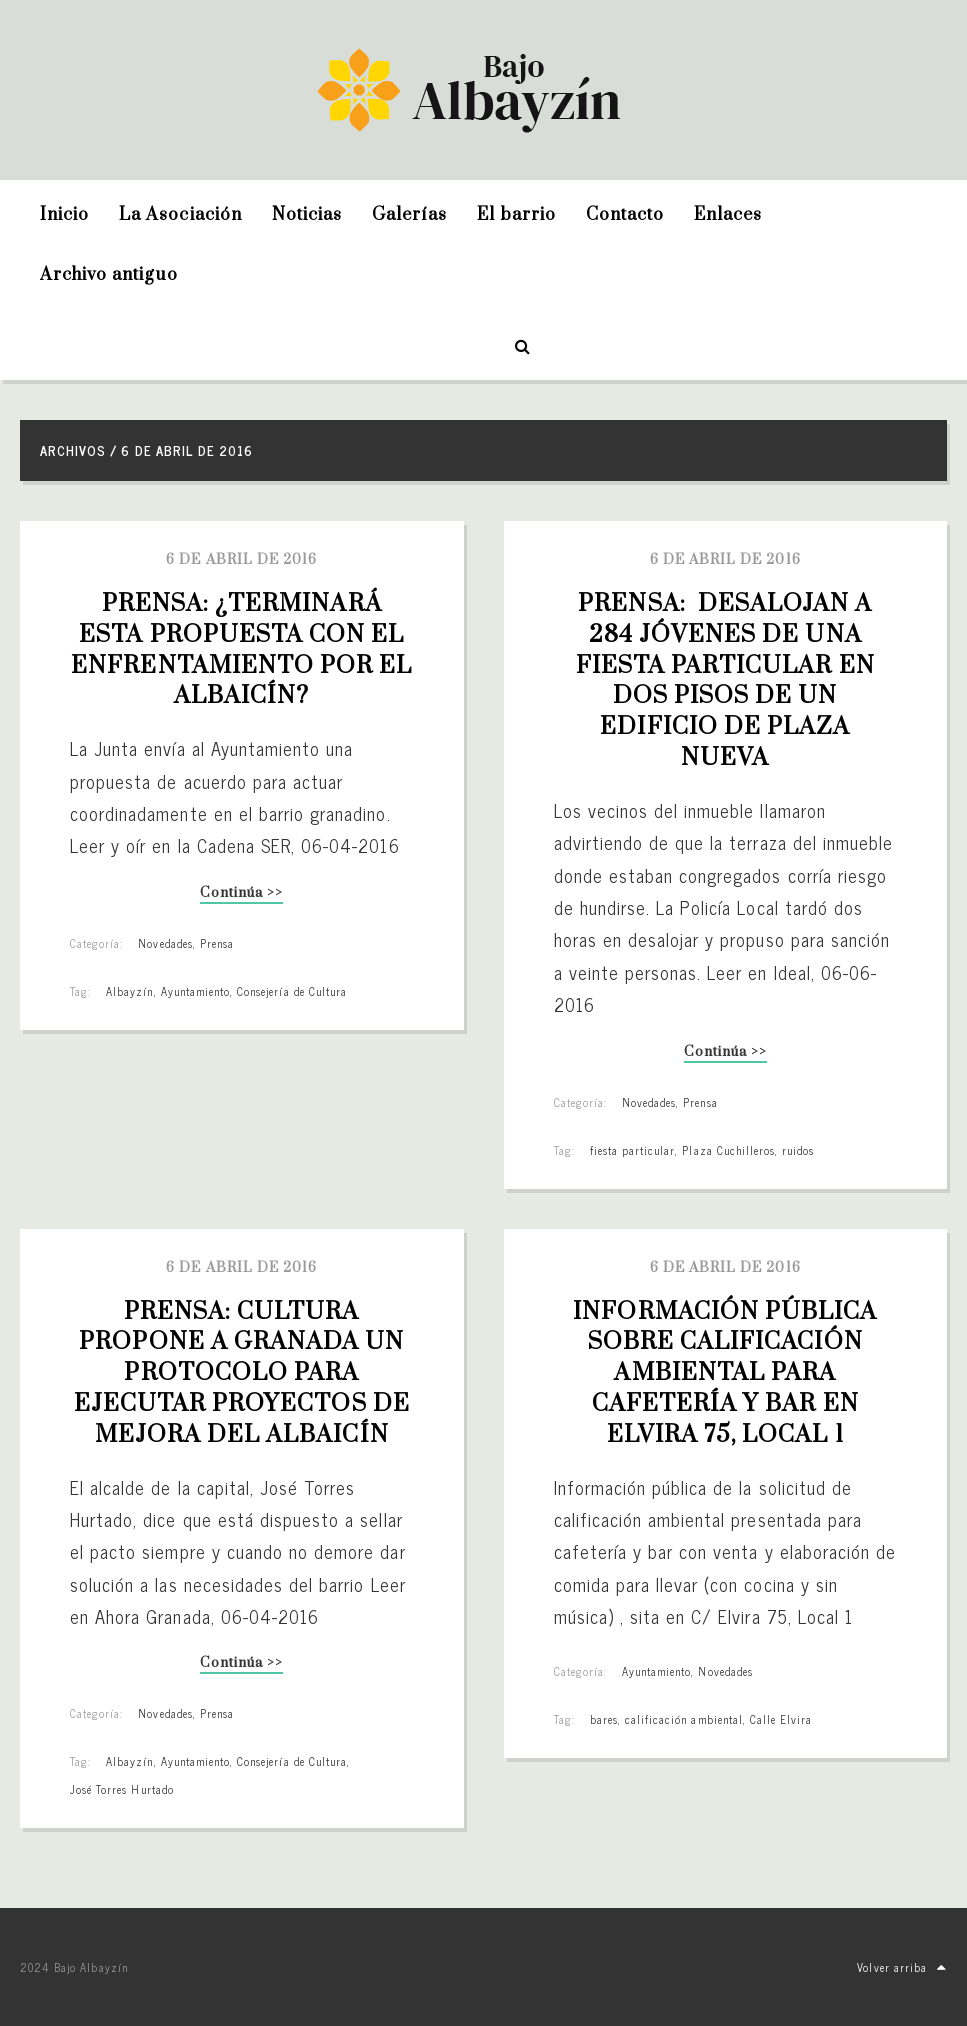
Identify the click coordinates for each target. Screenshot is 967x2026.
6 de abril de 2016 (241, 560)
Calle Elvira (781, 1719)
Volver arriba (902, 1967)
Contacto (625, 215)
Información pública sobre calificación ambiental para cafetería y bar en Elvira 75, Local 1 (728, 1373)
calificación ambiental (684, 1719)
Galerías (409, 215)
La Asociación (180, 215)
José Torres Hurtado (122, 1789)
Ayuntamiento (195, 991)
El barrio (516, 215)
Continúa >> (241, 894)
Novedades (165, 943)
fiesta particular (633, 1150)
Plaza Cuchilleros (728, 1150)
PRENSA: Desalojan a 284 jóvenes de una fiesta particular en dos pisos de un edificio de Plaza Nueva (728, 681)
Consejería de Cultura (292, 991)
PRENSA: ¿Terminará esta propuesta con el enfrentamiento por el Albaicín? (244, 650)
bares (604, 1719)
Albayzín (129, 991)
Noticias (307, 215)
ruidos (798, 1150)
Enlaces (728, 215)
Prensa (217, 943)
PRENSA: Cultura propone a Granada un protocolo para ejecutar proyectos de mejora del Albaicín (245, 1373)
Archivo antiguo (109, 275)
